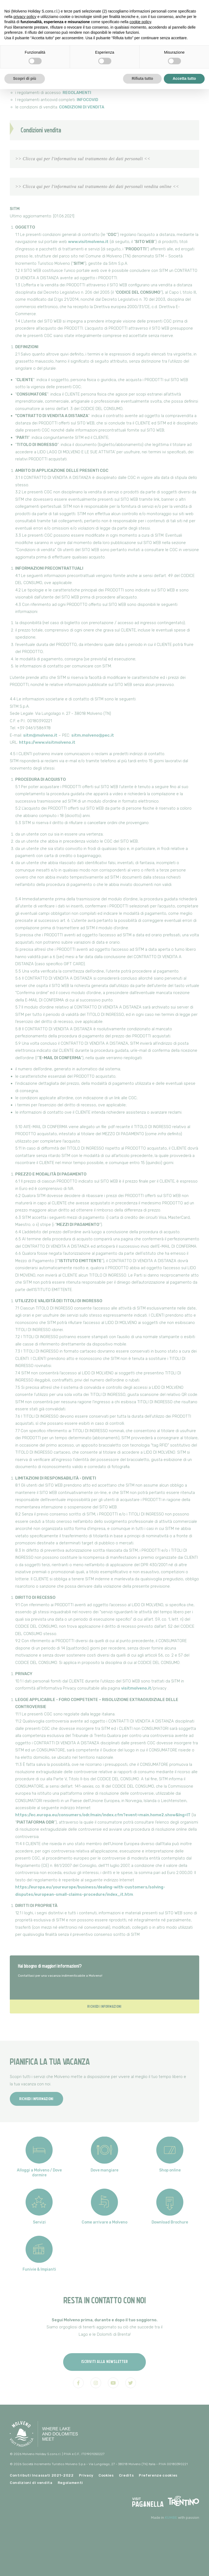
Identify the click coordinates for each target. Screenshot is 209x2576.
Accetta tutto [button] (184, 78)
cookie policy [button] (140, 22)
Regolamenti (70, 2483)
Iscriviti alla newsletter (104, 2361)
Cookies (106, 2475)
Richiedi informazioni (104, 2006)
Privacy (86, 2475)
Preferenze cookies (158, 2475)
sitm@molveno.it (40, 735)
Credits (126, 2475)
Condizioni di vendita (31, 2483)
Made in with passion (175, 2518)
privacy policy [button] (24, 16)
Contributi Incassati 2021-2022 (42, 2475)
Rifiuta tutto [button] (142, 78)
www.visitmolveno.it (88, 241)
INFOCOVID (87, 99)
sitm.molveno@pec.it (92, 735)
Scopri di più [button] (24, 78)
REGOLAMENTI (77, 92)
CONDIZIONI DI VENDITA (81, 107)
